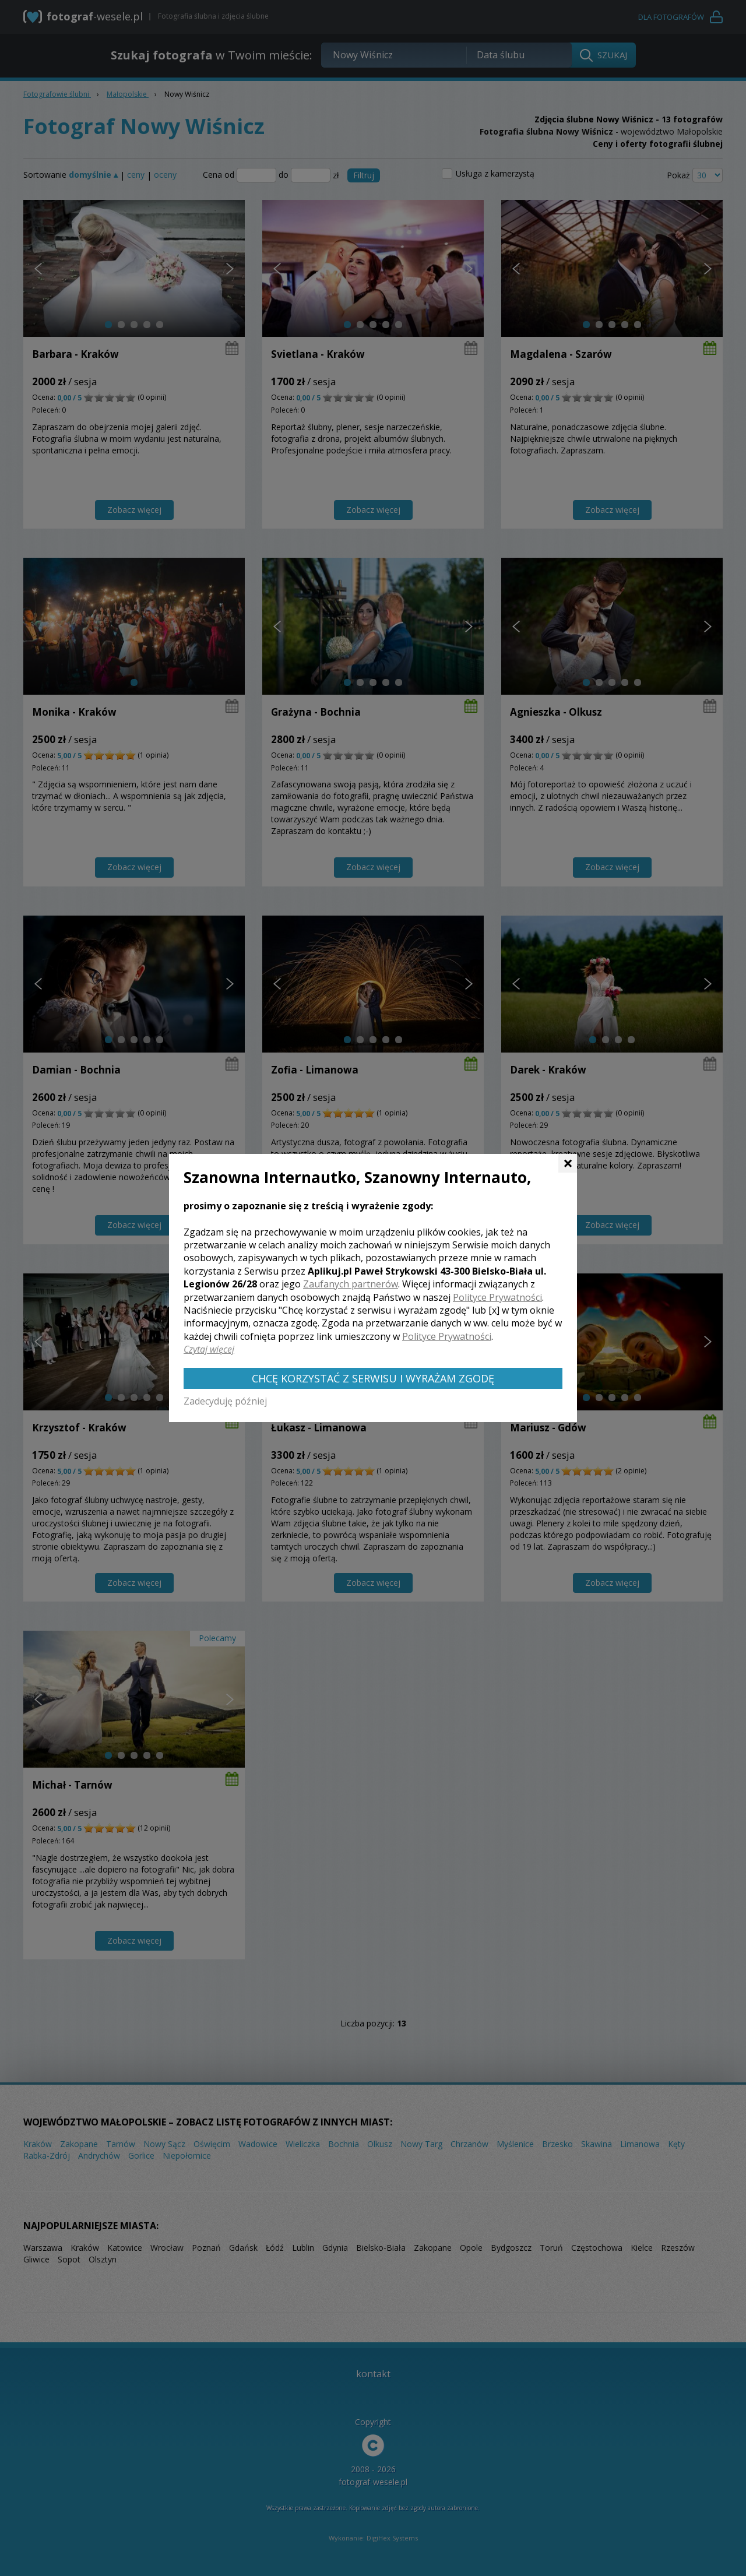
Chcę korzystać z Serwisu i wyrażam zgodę (373, 1378)
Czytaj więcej (209, 1349)
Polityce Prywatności (497, 1297)
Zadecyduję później (225, 1401)
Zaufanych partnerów (350, 1284)
